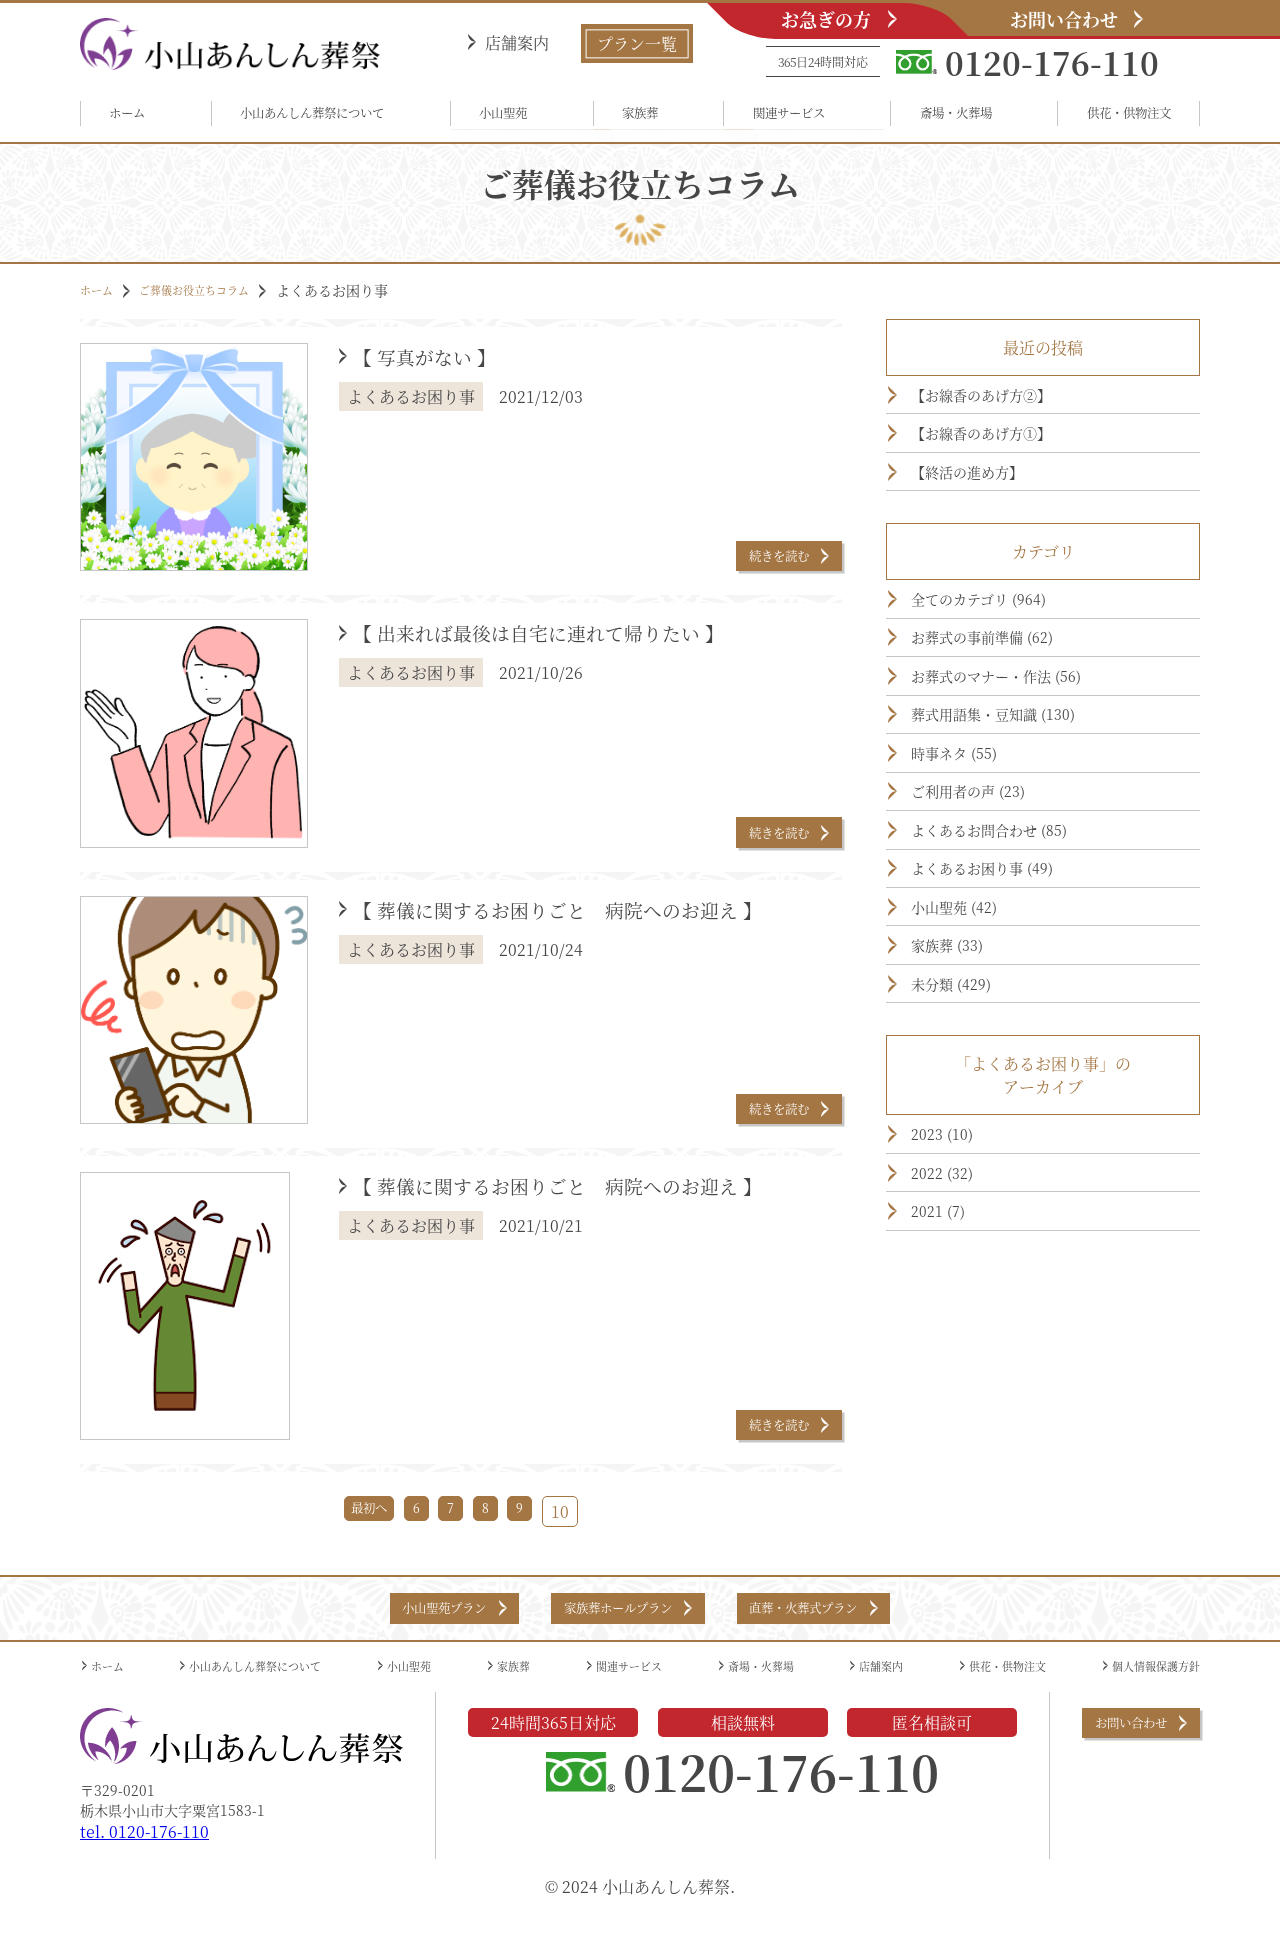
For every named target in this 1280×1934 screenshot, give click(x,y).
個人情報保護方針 (1144, 1683)
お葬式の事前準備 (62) (1005, 694)
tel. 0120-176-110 (144, 1851)
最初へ (355, 1518)
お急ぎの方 (826, 19)
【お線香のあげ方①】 (1004, 457)
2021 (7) (948, 1398)
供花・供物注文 (1111, 116)
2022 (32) (953, 1349)
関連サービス (778, 116)
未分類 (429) (965, 1138)
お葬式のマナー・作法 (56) (1023, 743)
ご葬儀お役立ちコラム (218, 297)
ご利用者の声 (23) (987, 891)
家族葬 (640, 116)
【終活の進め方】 (986, 506)
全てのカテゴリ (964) (1001, 644)
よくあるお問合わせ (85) (1014, 941)
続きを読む (759, 558)
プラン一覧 (637, 43)
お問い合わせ (1064, 19)
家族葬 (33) (960, 1089)
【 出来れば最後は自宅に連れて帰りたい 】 (591, 643)
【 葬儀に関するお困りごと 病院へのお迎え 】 (588, 938)
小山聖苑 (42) (969, 1039)
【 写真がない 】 (447, 367)
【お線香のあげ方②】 (1004, 407)
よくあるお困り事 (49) (1005, 990)
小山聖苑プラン (392, 1619)
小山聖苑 (518, 116)
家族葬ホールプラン (611, 1619)
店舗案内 (517, 42)
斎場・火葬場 (941, 116)
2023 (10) (953, 1299)
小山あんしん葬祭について (323, 116)
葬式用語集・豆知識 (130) (1019, 792)
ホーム (137, 116)
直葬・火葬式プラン (845, 1619)
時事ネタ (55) (969, 842)
